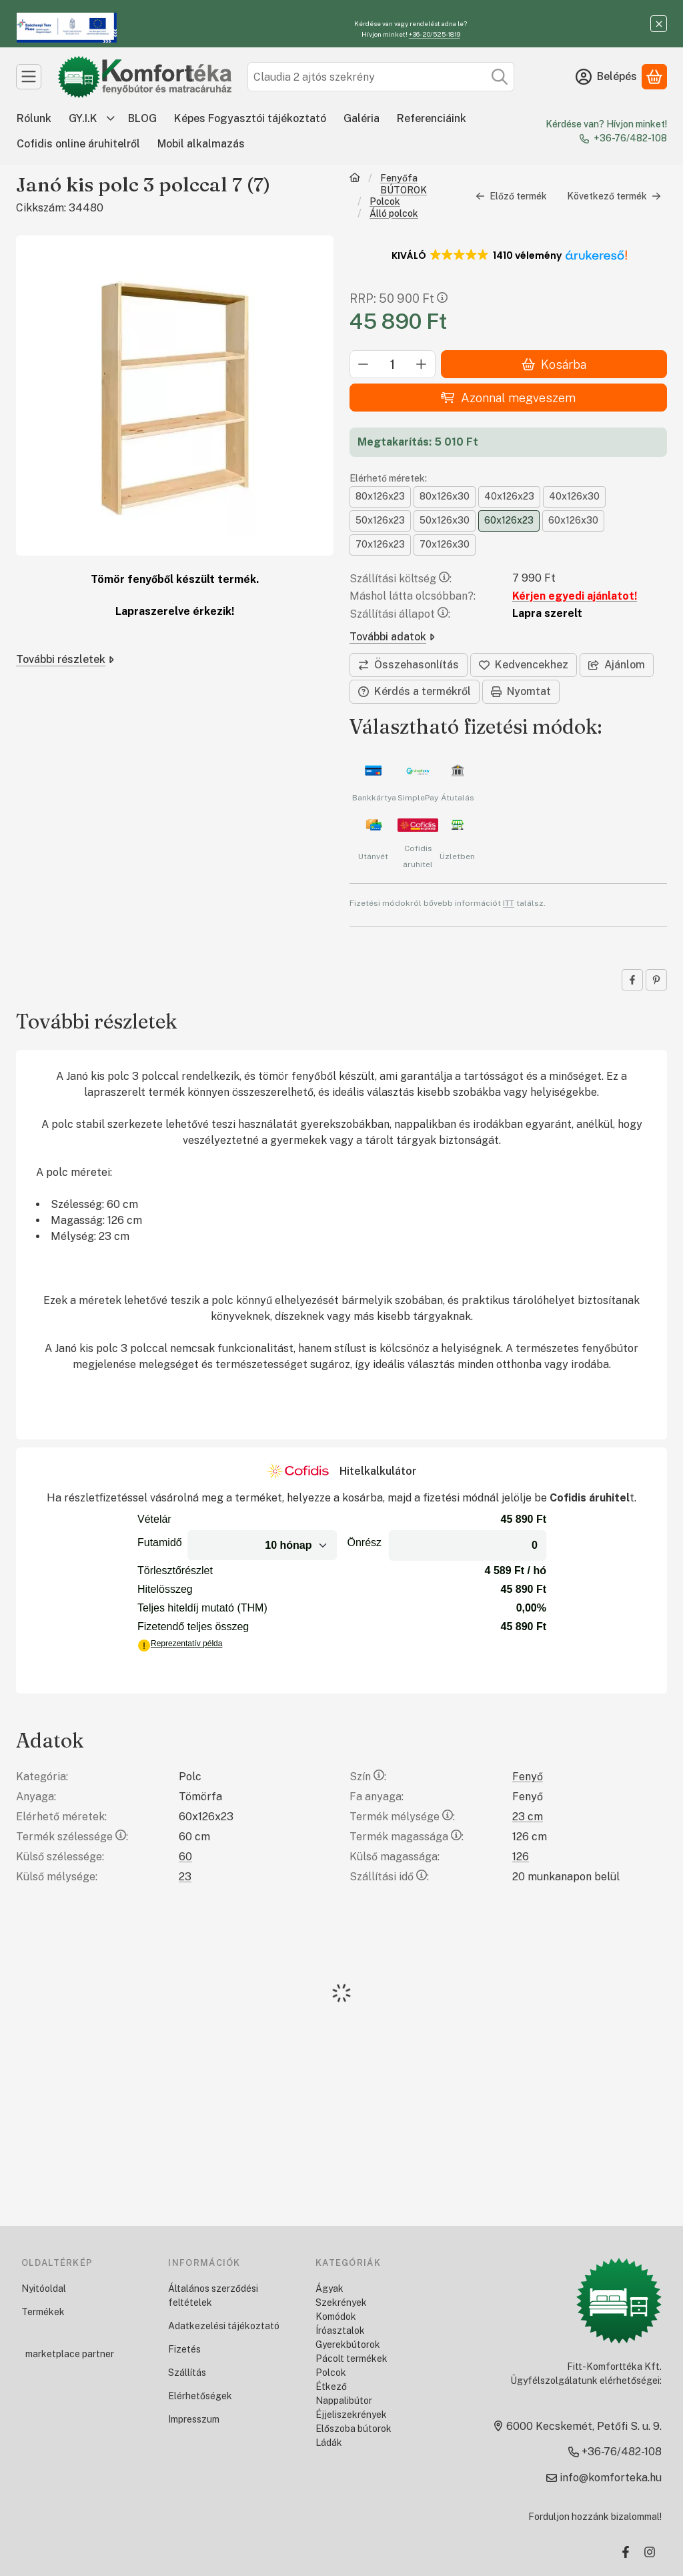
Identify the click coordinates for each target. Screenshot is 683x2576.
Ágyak (329, 2288)
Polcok (385, 201)
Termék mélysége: (402, 1816)
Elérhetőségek (200, 2396)
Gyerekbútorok (347, 2344)
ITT (508, 902)
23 (185, 1876)
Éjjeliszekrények (351, 2414)
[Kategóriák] (28, 76)
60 (185, 1856)
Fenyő (527, 1776)
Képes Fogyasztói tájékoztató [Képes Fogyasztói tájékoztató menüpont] (250, 118)
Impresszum (193, 2419)
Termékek (43, 2312)
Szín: (368, 1776)
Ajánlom (616, 664)
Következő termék (614, 196)
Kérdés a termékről (414, 691)
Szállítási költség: (401, 578)
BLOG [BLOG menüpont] (142, 118)
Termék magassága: (407, 1836)
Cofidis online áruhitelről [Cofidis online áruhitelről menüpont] (78, 143)
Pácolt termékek (351, 2358)
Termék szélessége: (72, 1836)
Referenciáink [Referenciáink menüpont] (431, 118)
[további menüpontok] (110, 118)
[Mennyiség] (393, 364)
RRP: (399, 298)
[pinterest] (656, 980)
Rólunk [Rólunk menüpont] (34, 118)
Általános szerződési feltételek (213, 2295)
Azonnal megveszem (508, 398)
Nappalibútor (343, 2400)
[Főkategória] (355, 184)
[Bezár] (658, 23)
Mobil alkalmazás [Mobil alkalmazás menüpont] (201, 143)
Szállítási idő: (389, 1876)
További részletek (65, 659)
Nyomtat (521, 691)
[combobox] (380, 76)
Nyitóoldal (43, 2288)
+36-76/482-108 (630, 138)
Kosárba (554, 365)
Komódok (335, 2316)
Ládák (328, 2442)
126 (520, 1856)
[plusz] (422, 364)
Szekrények (341, 2302)
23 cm (527, 1816)
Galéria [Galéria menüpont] (362, 118)
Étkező (331, 2386)
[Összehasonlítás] (409, 665)
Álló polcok (394, 213)
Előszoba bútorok (353, 2428)
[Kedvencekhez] (523, 665)
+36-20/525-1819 (434, 34)
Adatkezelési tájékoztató (223, 2326)
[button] (508, 255)
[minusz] (364, 364)
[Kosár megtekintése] (654, 76)
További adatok (392, 636)
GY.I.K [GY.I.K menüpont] (83, 118)
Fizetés (184, 2349)
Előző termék (511, 196)
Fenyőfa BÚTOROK (403, 184)
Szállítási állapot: (400, 614)
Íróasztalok (340, 2330)
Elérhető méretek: (388, 478)
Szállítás (187, 2372)
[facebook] (632, 980)
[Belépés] (606, 76)
